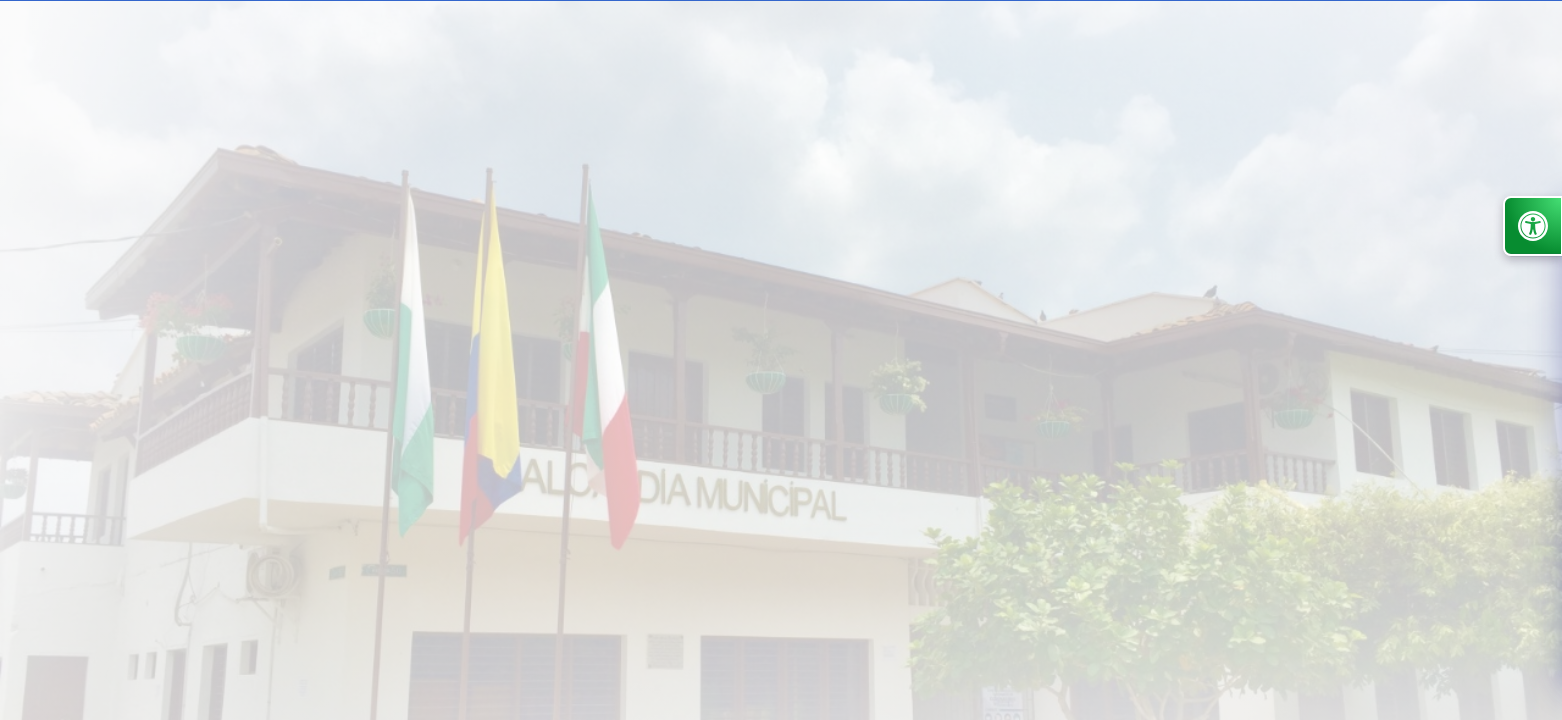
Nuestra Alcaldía (396, 287)
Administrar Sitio (1476, 87)
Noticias (1172, 177)
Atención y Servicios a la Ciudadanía (827, 177)
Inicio (373, 177)
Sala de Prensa (528, 287)
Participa (1022, 177)
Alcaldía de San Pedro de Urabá (203, 287)
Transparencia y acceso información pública (583, 177)
